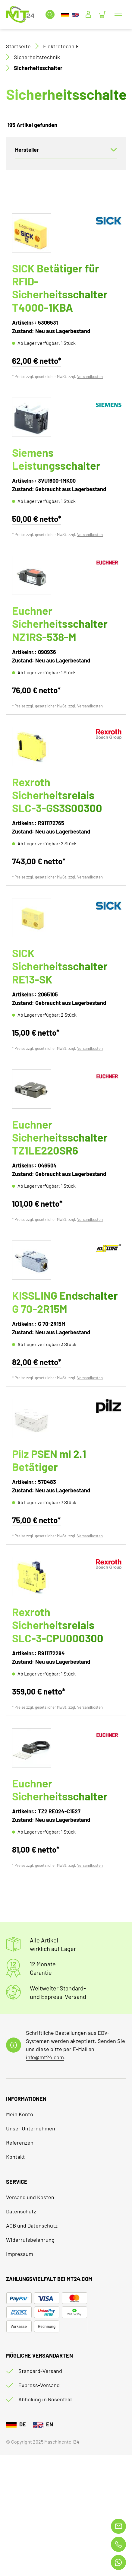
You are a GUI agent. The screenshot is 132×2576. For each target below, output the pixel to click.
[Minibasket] (102, 14)
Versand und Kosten (30, 2197)
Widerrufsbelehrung (30, 2239)
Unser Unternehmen (30, 2128)
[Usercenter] (88, 14)
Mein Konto (19, 2114)
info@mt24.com (45, 2057)
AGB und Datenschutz (32, 2225)
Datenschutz (21, 2211)
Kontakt (15, 2156)
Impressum (19, 2253)
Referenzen (19, 2142)
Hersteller (27, 149)
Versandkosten (90, 376)
